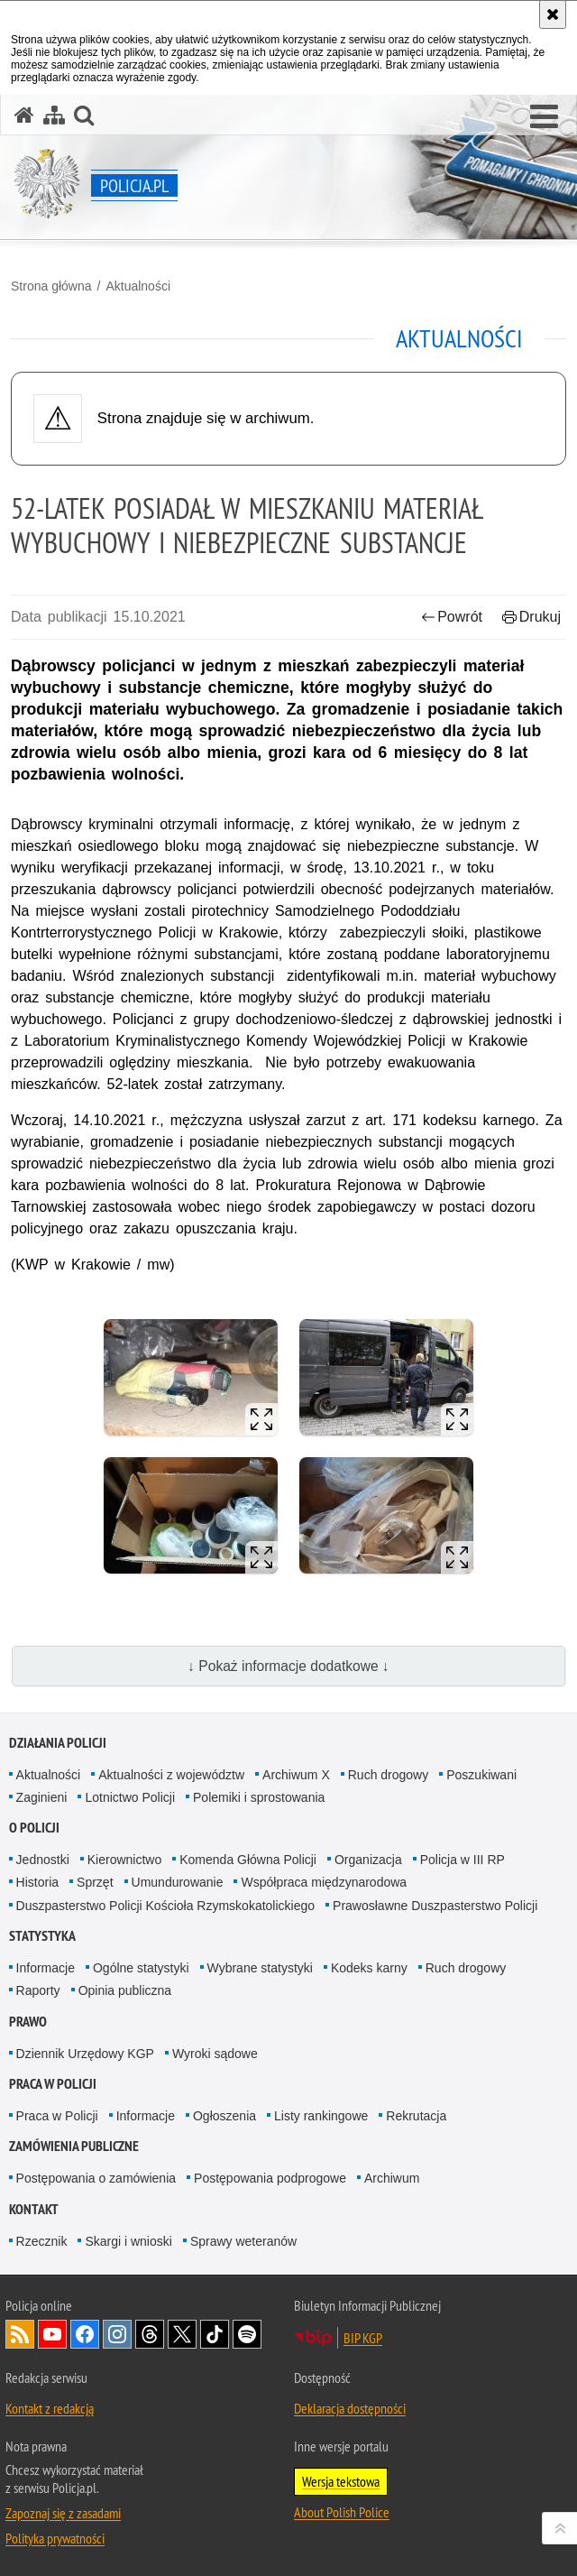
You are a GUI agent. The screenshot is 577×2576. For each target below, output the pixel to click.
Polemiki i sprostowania (259, 1797)
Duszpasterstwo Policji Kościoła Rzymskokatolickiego (165, 1905)
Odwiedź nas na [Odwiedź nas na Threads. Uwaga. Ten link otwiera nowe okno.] (149, 2334)
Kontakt (34, 2209)
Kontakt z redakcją (49, 2408)
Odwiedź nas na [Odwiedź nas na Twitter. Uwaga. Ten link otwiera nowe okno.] (182, 2334)
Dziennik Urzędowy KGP (85, 2053)
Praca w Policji (52, 2083)
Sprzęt (95, 1882)
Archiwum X (296, 1775)
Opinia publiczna (125, 1990)
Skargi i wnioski (128, 2241)
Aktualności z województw (171, 1775)
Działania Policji (57, 1742)
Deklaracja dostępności (350, 2408)
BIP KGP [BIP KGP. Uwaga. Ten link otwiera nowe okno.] (362, 2338)
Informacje (45, 1968)
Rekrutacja (416, 2116)
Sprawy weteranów (243, 2241)
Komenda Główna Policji (247, 1859)
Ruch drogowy (388, 1775)
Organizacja (368, 1859)
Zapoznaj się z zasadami (63, 2513)
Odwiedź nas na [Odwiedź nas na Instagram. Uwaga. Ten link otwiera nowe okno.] (117, 2334)
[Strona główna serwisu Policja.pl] (24, 115)
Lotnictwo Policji (130, 1797)
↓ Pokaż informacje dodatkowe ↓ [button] (288, 1666)
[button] (544, 117)
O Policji (34, 1827)
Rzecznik (42, 2241)
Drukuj (531, 616)
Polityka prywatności (55, 2538)
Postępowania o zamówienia (96, 2178)
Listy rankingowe (321, 2116)
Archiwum (391, 2178)
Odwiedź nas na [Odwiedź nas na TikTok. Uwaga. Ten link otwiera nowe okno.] (214, 2334)
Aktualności (137, 286)
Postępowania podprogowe (270, 2178)
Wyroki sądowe (215, 2053)
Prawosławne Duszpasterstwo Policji (435, 1905)
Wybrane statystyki (260, 1968)
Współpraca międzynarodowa (324, 1882)
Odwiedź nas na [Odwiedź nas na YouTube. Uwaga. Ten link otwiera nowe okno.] (52, 2334)
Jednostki (42, 1859)
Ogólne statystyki (141, 1968)
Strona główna (51, 286)
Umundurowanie (178, 1882)
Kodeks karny (369, 1968)
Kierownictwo (124, 1859)
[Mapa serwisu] (54, 115)
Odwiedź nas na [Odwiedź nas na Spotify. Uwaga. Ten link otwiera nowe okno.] (247, 2334)
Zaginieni (42, 1797)
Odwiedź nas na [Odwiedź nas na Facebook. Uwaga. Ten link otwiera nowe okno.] (84, 2334)
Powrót (451, 616)
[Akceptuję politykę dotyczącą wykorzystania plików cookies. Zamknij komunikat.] (552, 14)
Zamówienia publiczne (74, 2146)
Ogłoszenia (224, 2116)
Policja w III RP (462, 1859)
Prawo (28, 2021)
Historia (37, 1882)
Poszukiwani (481, 1775)
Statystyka (42, 1935)
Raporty (38, 1990)
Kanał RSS (19, 2334)
